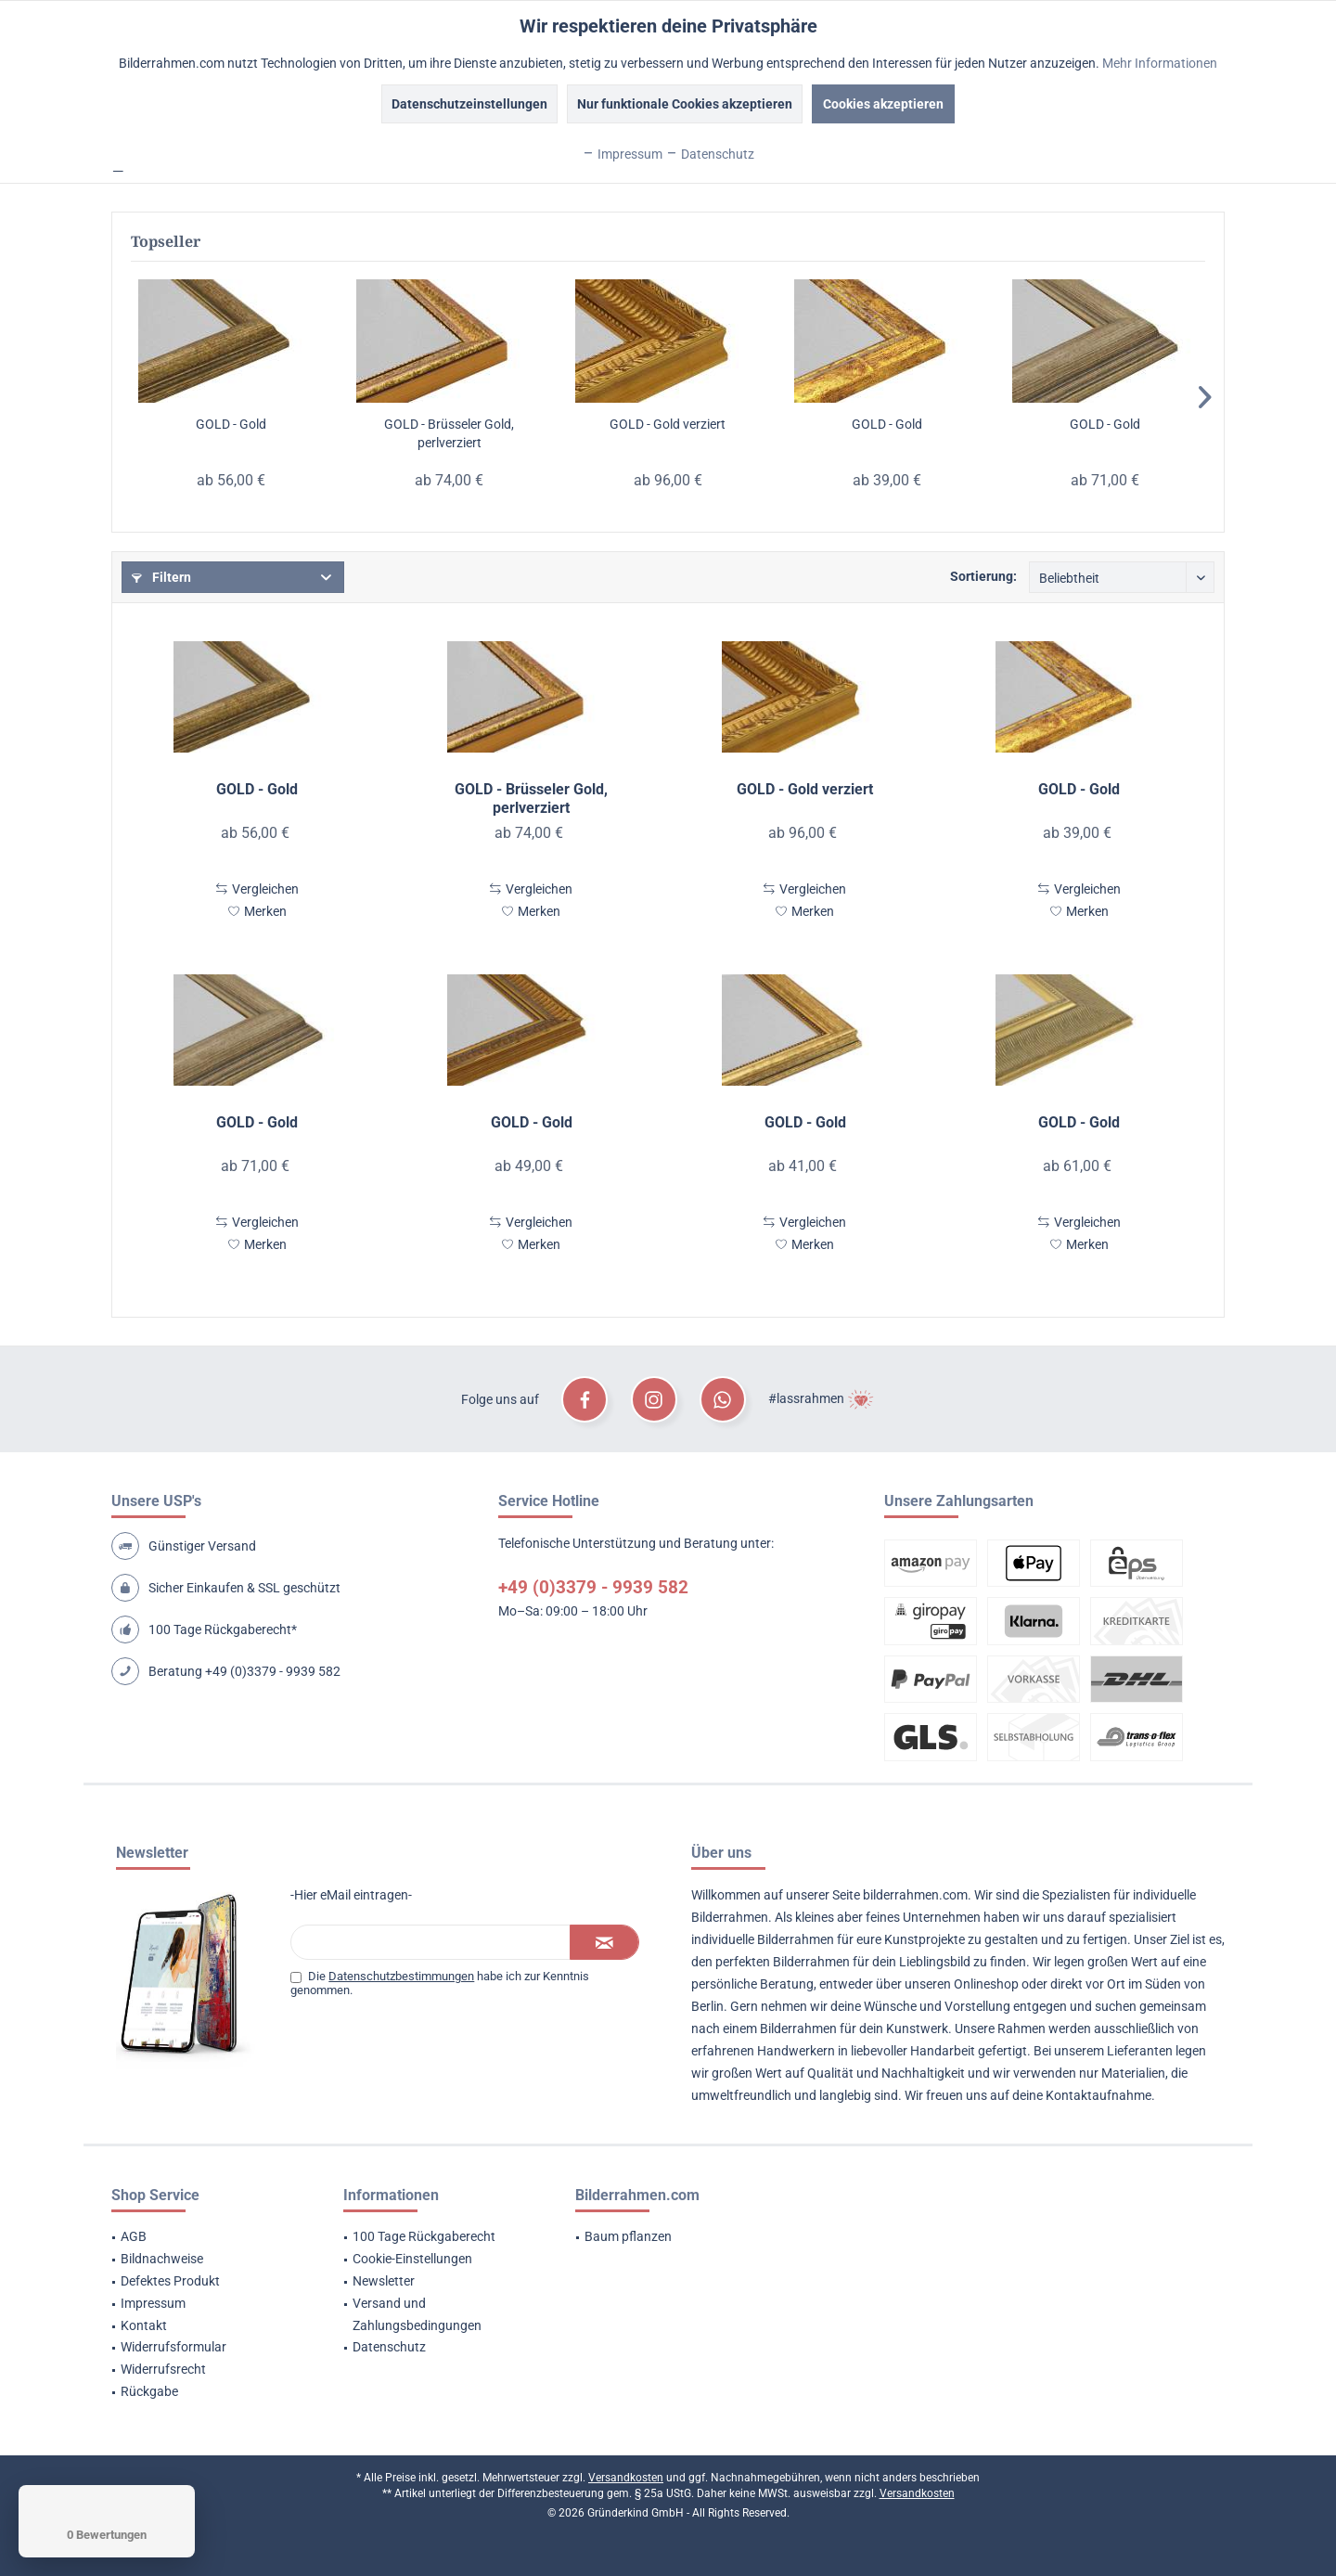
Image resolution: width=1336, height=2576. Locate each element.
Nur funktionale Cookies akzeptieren (684, 104)
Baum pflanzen (628, 2236)
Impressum (153, 2303)
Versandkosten (625, 2477)
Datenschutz (389, 2346)
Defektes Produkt (170, 2280)
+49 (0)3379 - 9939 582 (272, 1671)
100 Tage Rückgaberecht (424, 2236)
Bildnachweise (162, 2258)
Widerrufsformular (173, 2346)
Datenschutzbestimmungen (401, 1976)
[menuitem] (204, 2237)
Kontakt (144, 2325)
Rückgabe (149, 2391)
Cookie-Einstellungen (412, 2258)
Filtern (161, 577)
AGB (134, 2236)
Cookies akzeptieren (883, 104)
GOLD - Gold (231, 424)
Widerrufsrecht (163, 2369)
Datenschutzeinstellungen (469, 104)
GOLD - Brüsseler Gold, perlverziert (449, 433)
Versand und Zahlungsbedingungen (417, 2314)
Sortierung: (983, 576)
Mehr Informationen (1159, 63)
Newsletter (384, 2280)
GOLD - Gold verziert (668, 424)
